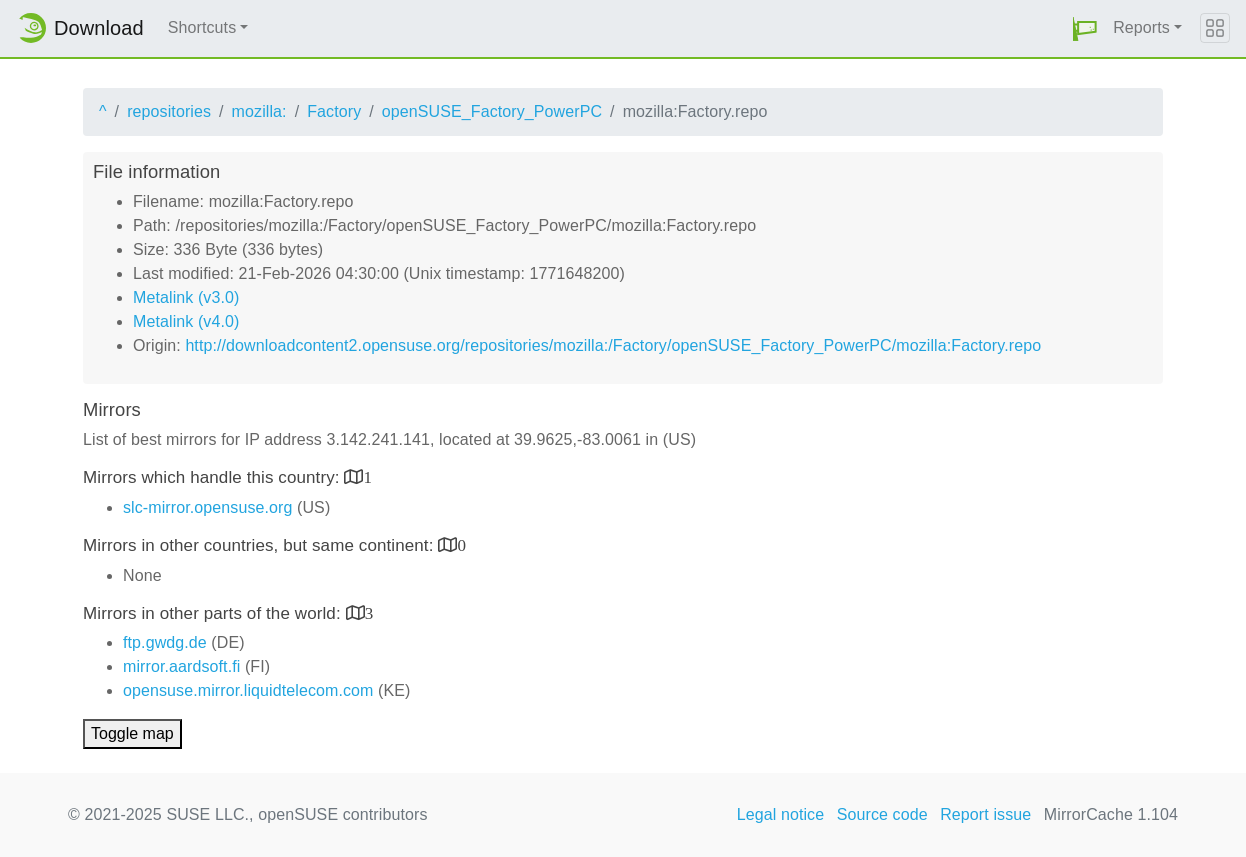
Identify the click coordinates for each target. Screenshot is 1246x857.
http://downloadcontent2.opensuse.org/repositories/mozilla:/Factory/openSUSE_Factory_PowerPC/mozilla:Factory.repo (613, 345)
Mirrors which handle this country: (213, 477)
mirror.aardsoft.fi (181, 666)
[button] (1085, 28)
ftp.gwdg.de (165, 642)
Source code (882, 814)
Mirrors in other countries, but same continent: (260, 545)
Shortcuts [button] (202, 27)
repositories (169, 111)
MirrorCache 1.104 (1111, 814)
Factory (334, 111)
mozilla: (259, 111)
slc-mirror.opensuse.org (207, 507)
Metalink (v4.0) (186, 321)
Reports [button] (1141, 27)
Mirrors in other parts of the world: (214, 613)
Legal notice (781, 814)
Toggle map (132, 733)
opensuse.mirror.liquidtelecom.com (248, 690)
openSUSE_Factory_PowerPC (492, 111)
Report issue (985, 814)
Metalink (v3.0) (186, 297)
